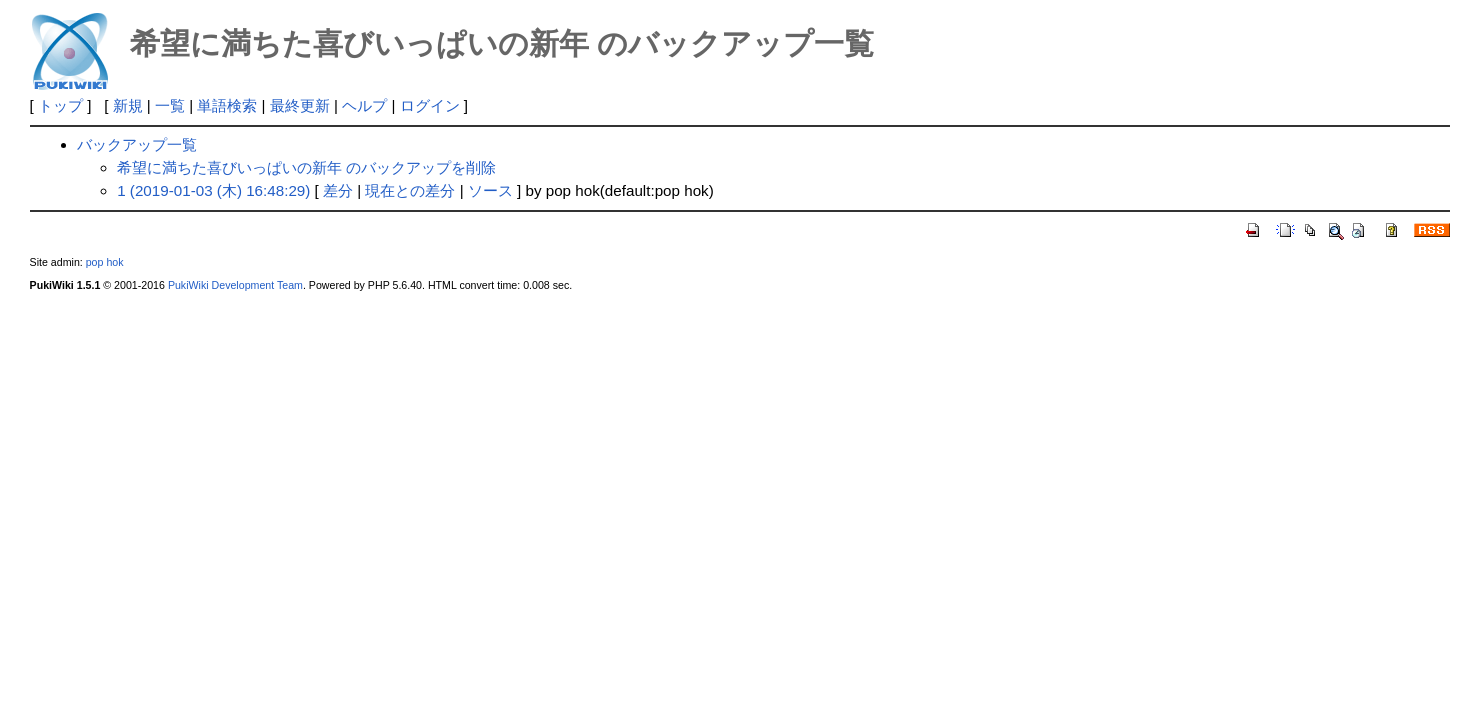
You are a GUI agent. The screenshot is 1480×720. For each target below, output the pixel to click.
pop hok (105, 262)
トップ (60, 105)
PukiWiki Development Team (235, 285)
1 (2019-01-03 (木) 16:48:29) (213, 190)
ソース (490, 190)
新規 (128, 105)
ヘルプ (364, 105)
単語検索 (227, 105)
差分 (338, 190)
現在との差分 (410, 190)
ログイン (430, 105)
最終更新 (300, 105)
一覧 (170, 105)
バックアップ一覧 (137, 144)
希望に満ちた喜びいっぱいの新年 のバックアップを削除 (306, 167)
